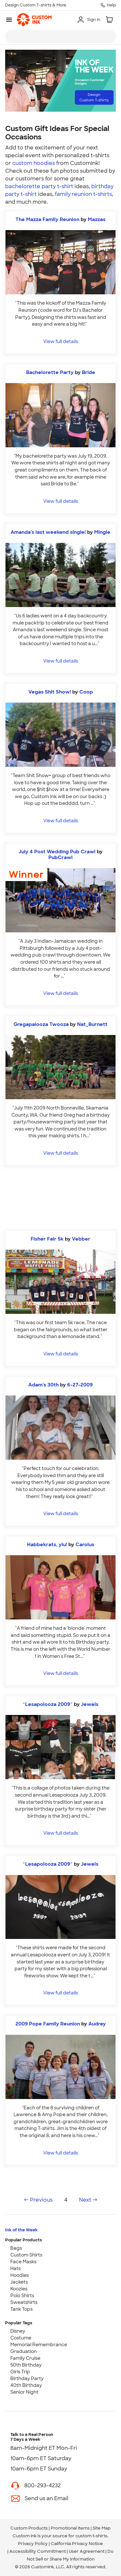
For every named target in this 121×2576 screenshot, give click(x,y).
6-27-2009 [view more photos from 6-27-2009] (80, 1385)
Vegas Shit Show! (49, 692)
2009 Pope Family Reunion (47, 2024)
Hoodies (19, 2275)
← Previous (38, 2199)
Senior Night (24, 2392)
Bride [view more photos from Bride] (88, 372)
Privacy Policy (33, 2543)
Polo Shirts (22, 2295)
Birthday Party (27, 2378)
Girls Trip (20, 2372)
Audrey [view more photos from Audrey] (97, 2024)
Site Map (102, 2528)
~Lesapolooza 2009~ (48, 1704)
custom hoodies (33, 163)
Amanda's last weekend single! (48, 532)
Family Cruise (25, 2358)
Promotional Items (70, 2528)
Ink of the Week (21, 2230)
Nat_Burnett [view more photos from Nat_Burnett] (92, 1024)
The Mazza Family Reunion (47, 219)
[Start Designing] (60, 1198)
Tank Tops (21, 2309)
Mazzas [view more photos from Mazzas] (97, 219)
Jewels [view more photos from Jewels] (89, 1704)
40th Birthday (26, 2385)
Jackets (19, 2282)
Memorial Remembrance (38, 2345)
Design (94, 97)
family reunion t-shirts (83, 194)
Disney (17, 2331)
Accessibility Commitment (37, 2551)
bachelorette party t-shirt (39, 186)
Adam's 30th (43, 1385)
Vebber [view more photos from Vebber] (81, 1239)
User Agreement (87, 2551)
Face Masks (23, 2262)
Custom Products (29, 2528)
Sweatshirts (23, 2302)
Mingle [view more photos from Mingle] (102, 532)
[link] (34, 19)
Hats (15, 2268)
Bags (16, 2248)
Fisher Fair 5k (47, 1239)
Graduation (23, 2351)
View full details (60, 341)
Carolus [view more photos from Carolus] (85, 1544)
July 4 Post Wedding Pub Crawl (57, 851)
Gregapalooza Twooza (41, 1024)
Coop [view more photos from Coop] (86, 692)
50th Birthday (26, 2365)
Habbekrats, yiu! (47, 1544)
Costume (20, 2338)
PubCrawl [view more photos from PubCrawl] (60, 857)
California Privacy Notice (77, 2543)
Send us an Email (46, 2498)
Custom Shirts (26, 2255)
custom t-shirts (91, 2536)
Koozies (18, 2289)
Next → (88, 2199)
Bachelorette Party (50, 372)
